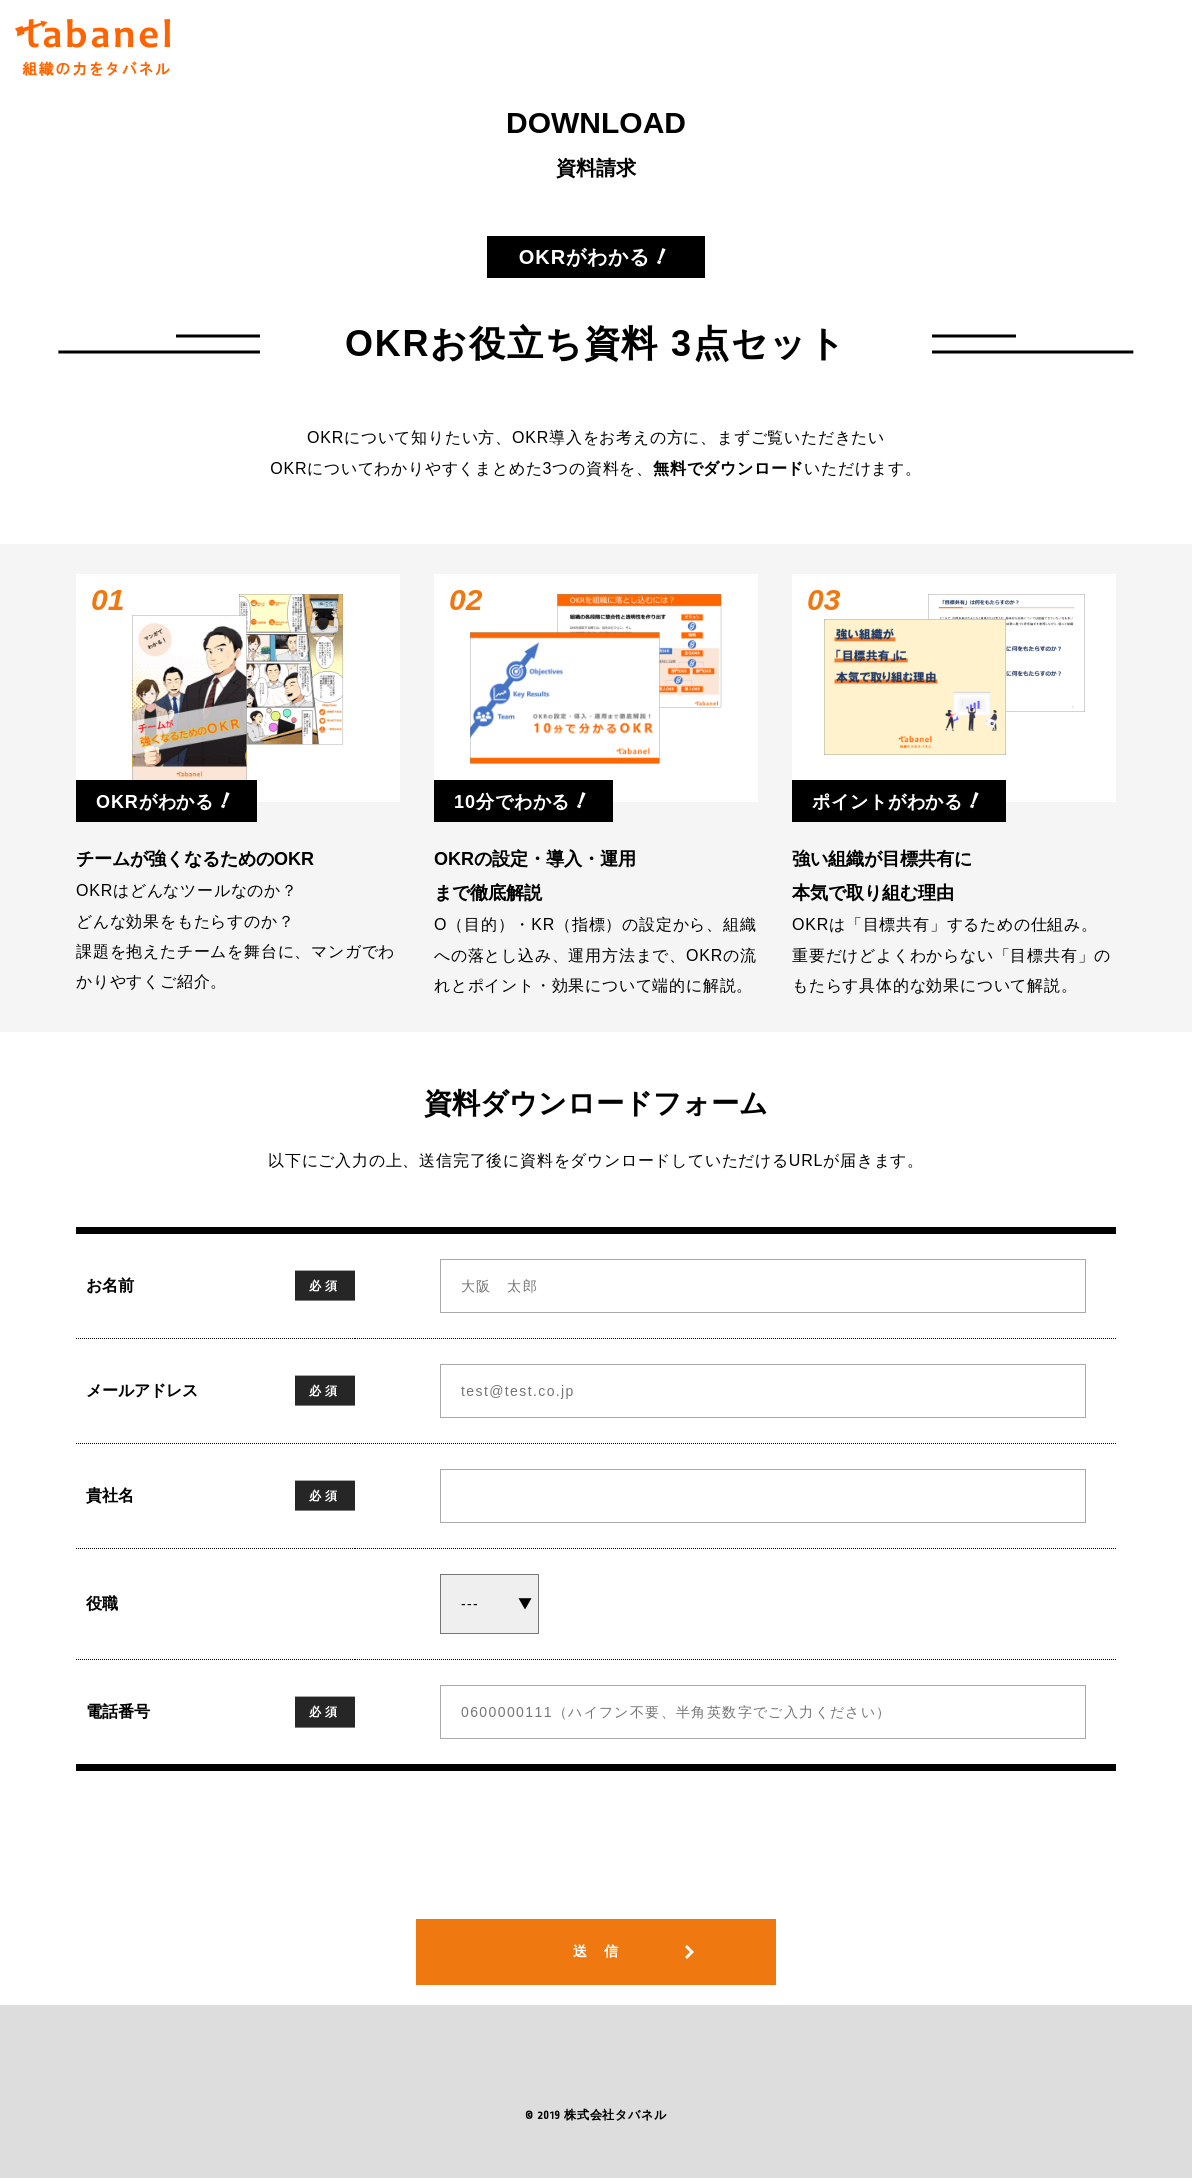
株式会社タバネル (615, 2115)
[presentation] (596, 1860)
